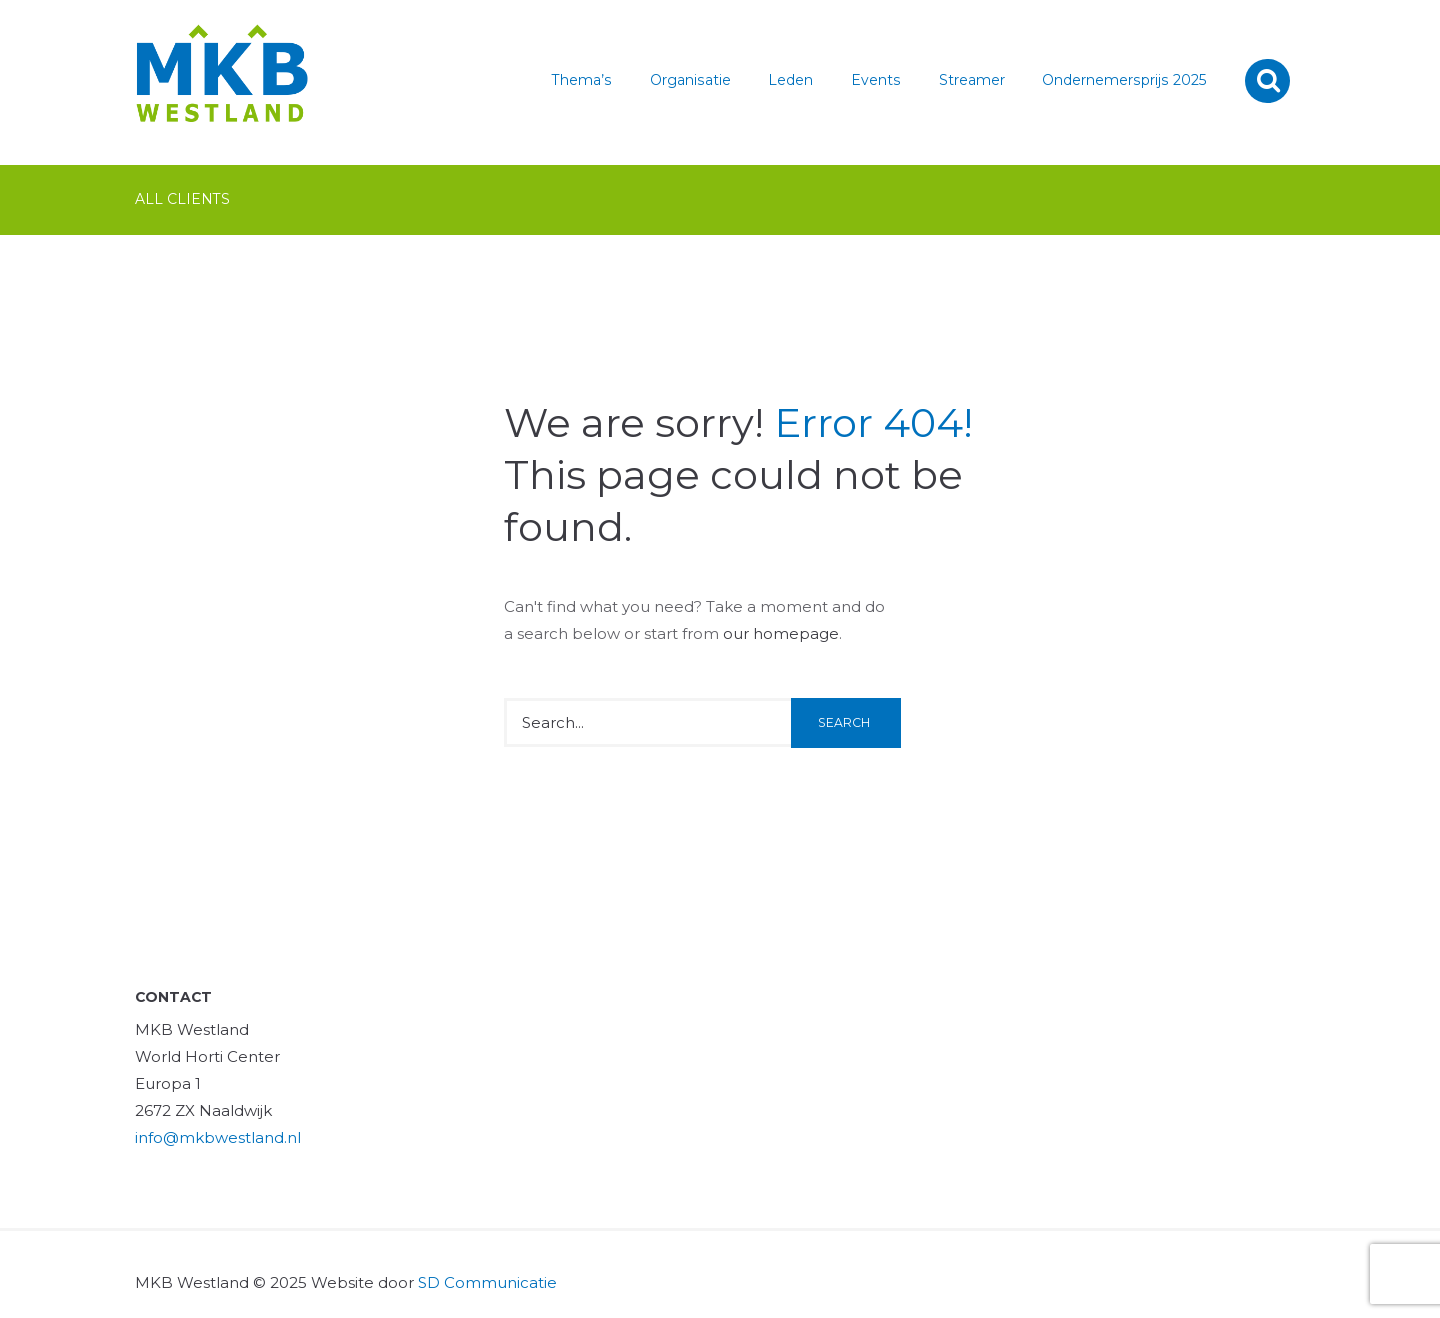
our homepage (781, 633)
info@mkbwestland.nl (218, 1137)
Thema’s (582, 80)
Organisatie (690, 80)
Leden (790, 80)
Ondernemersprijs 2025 (1124, 80)
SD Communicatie (487, 1282)
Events (876, 80)
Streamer (972, 80)
